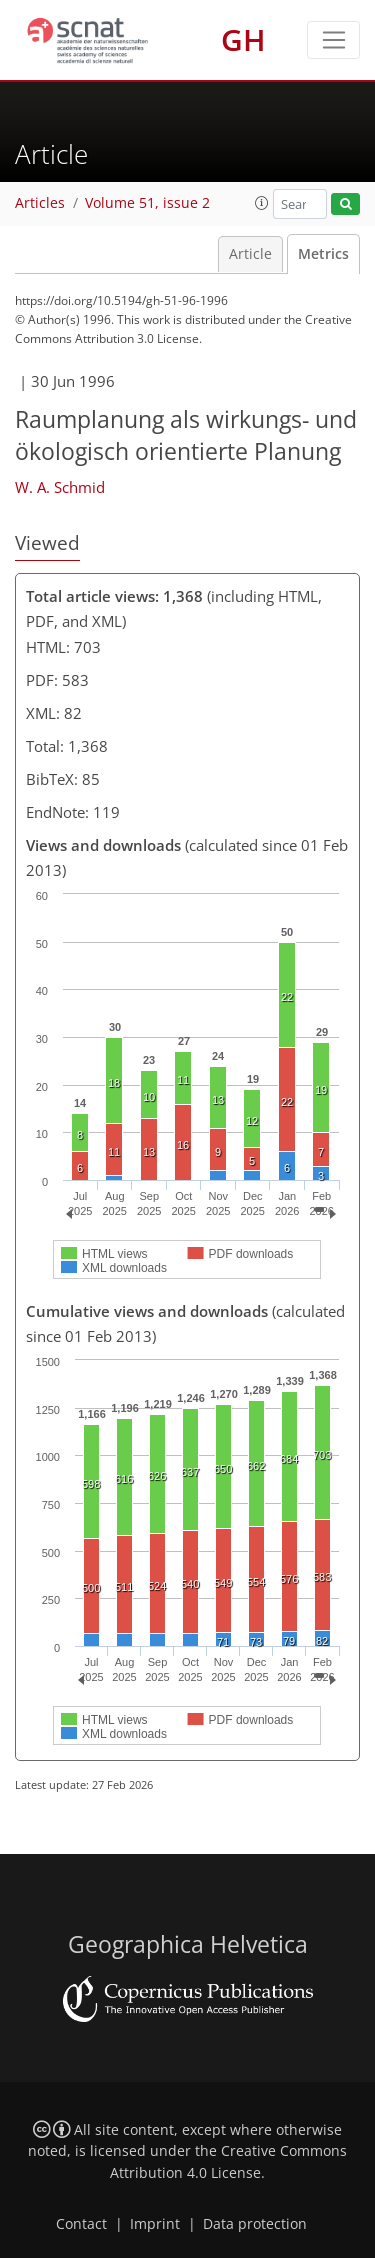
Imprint (155, 2224)
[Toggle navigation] (333, 40)
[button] (262, 203)
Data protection (255, 2224)
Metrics (323, 254)
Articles (40, 203)
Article (250, 254)
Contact (81, 2224)
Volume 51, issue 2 (147, 203)
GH (243, 39)
